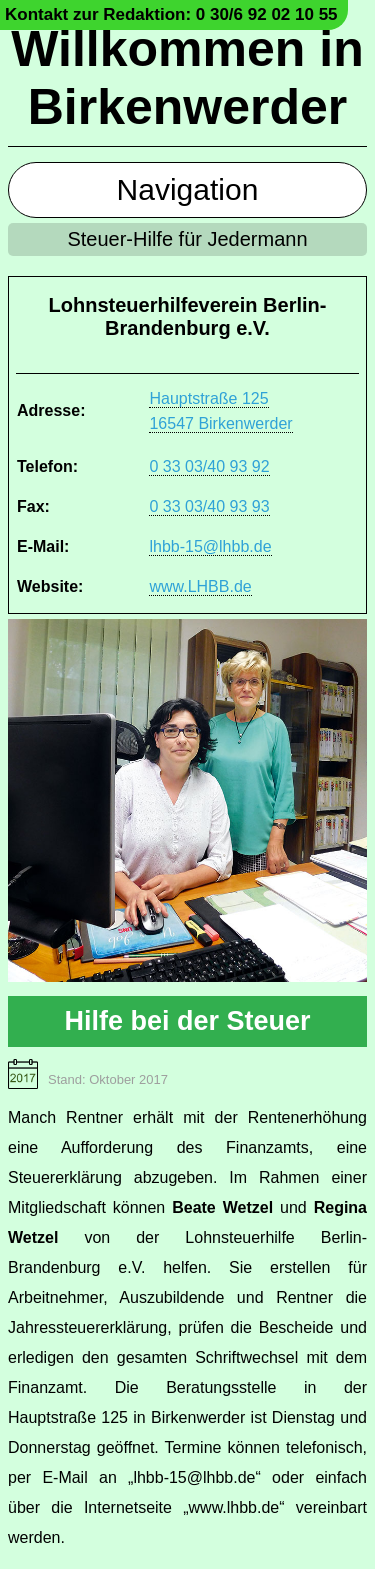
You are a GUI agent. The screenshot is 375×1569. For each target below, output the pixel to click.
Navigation (188, 189)
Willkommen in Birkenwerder (187, 78)
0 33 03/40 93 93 (209, 506)
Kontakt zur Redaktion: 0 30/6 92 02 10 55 (171, 14)
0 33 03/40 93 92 (209, 466)
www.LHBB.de (200, 586)
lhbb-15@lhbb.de (210, 546)
